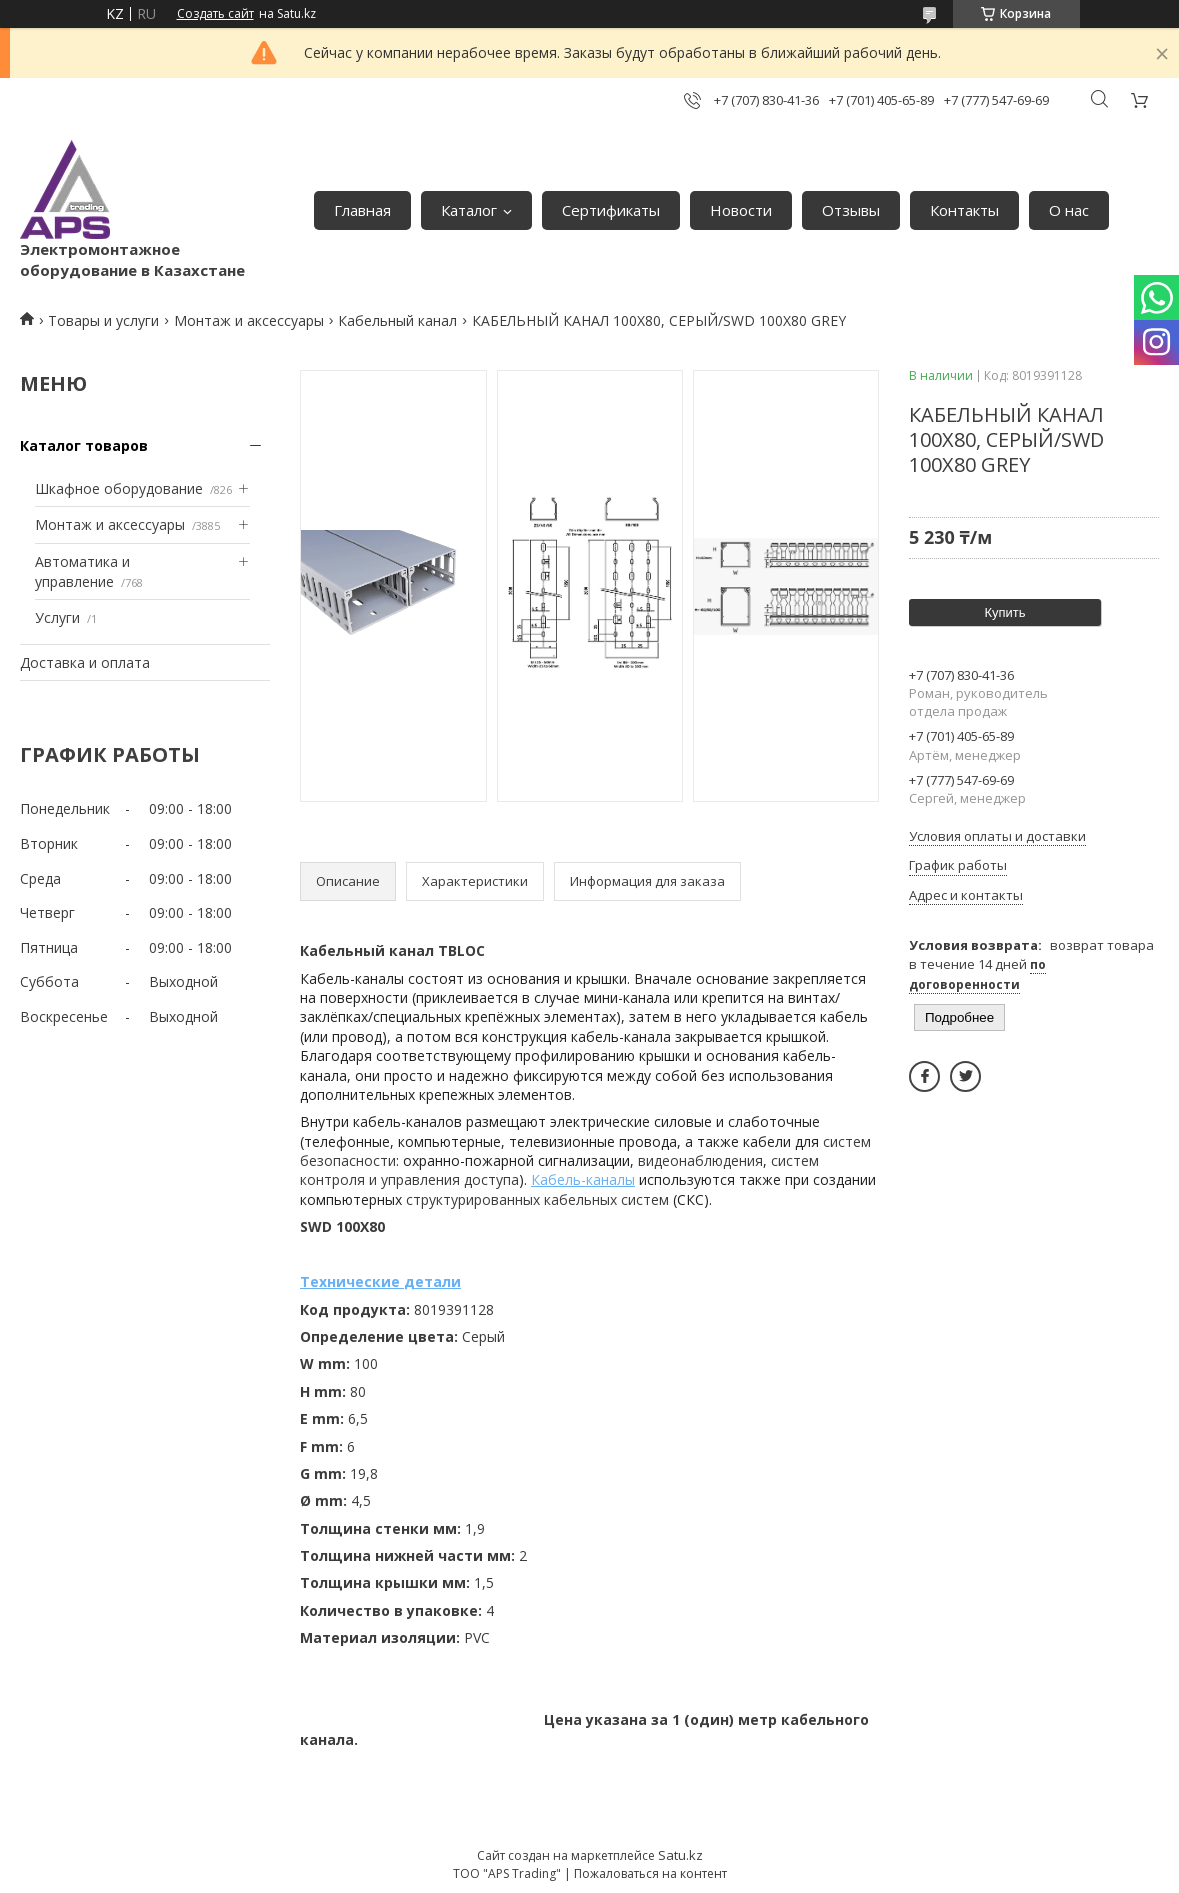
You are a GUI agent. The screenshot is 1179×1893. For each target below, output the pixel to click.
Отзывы (851, 210)
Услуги (57, 617)
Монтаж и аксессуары (249, 320)
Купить (1004, 612)
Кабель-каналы (583, 1179)
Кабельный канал (397, 320)
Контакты (964, 210)
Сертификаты (611, 210)
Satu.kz (680, 1855)
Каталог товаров (84, 445)
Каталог (469, 210)
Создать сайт (215, 14)
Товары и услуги (103, 320)
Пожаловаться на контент (650, 1873)
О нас (1069, 210)
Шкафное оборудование (119, 488)
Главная (362, 210)
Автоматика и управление (82, 571)
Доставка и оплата (85, 662)
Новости (741, 210)
